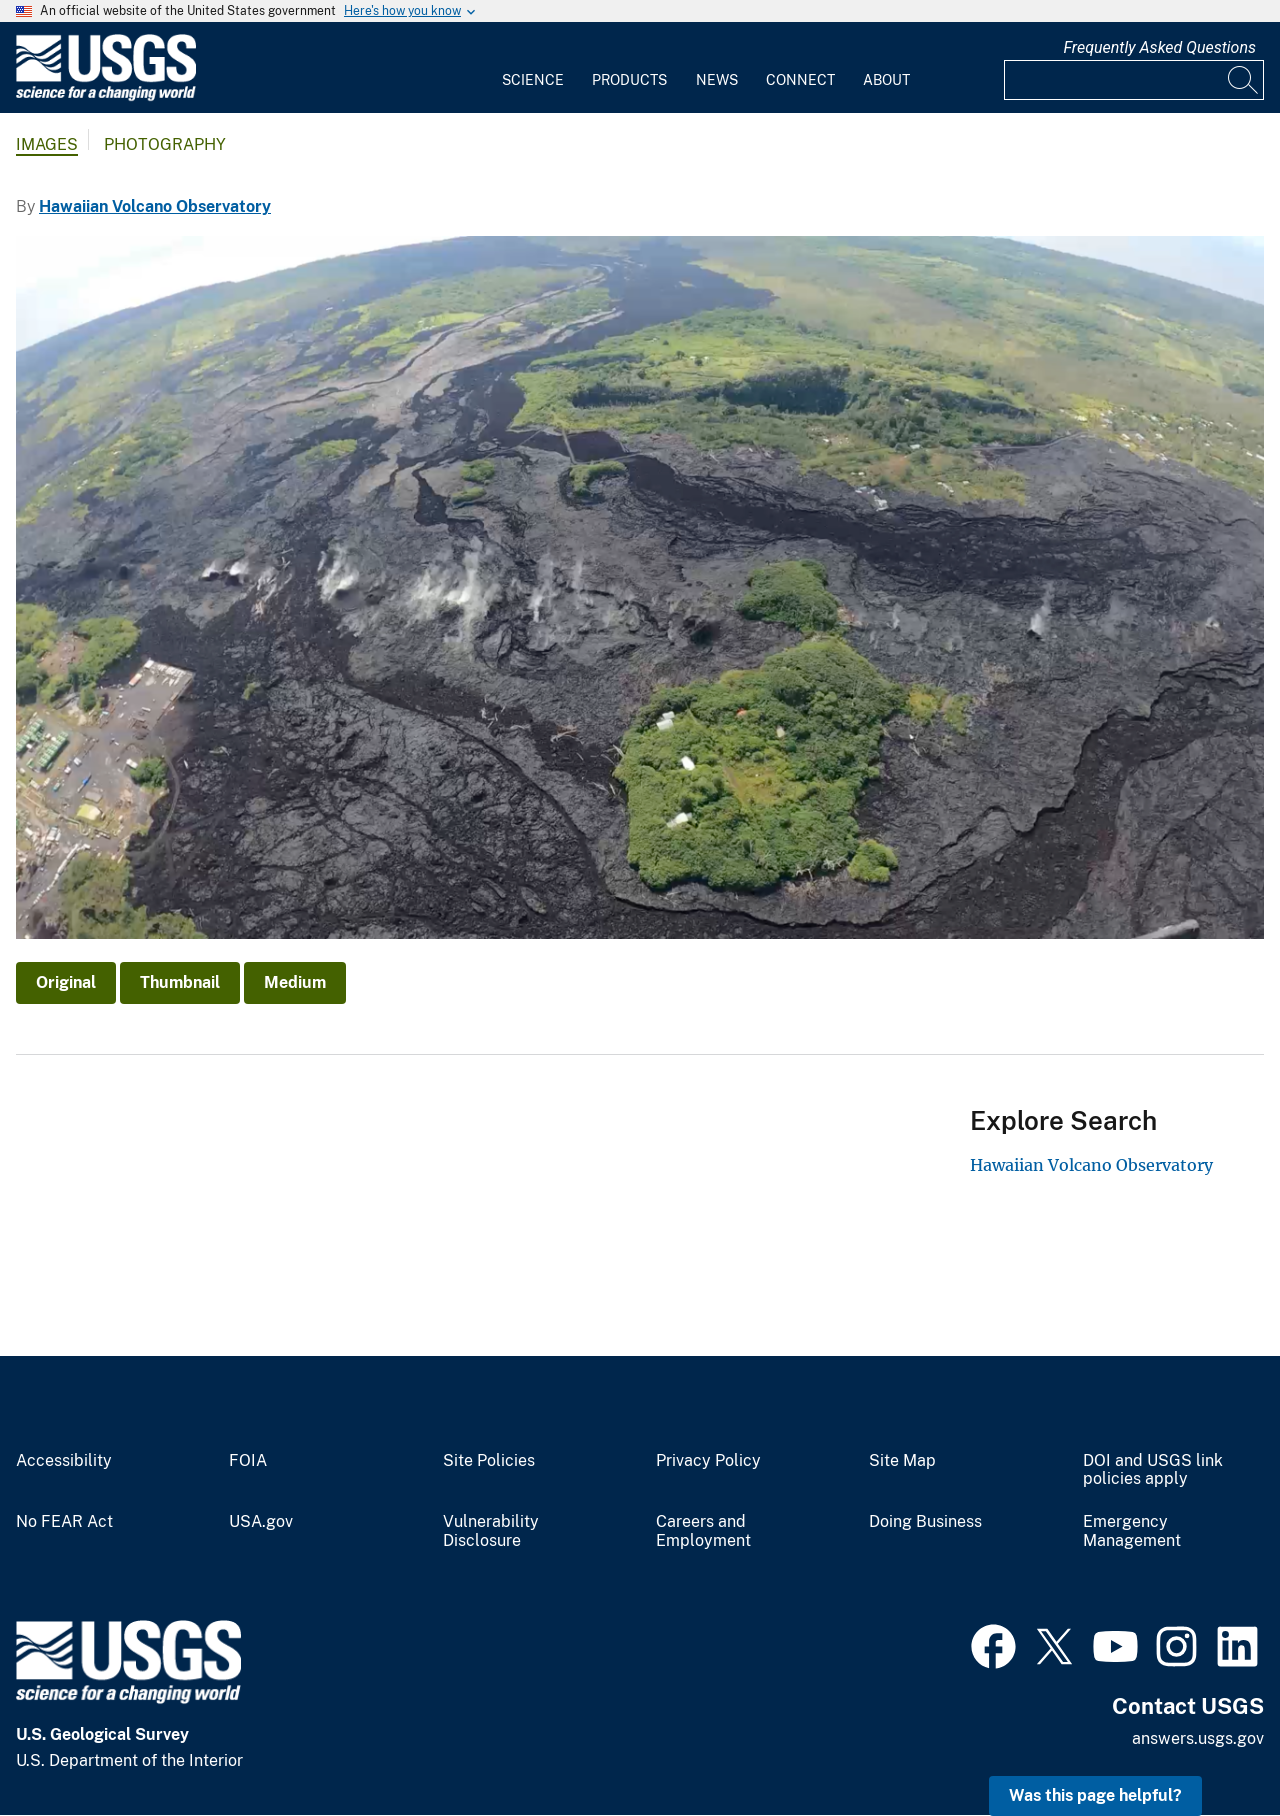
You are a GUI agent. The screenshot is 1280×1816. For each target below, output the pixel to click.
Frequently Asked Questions (1159, 47)
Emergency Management (1132, 1531)
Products (629, 80)
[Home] (106, 96)
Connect (800, 80)
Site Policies (489, 1461)
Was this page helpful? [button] (1095, 1795)
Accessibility (64, 1461)
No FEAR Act (64, 1522)
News (717, 80)
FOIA (248, 1461)
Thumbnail (180, 982)
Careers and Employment (703, 1531)
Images (47, 144)
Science (533, 80)
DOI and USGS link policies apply (1153, 1470)
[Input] (1134, 80)
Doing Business (925, 1522)
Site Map (902, 1461)
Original (66, 982)
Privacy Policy (708, 1461)
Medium (295, 982)
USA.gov (261, 1522)
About (886, 80)
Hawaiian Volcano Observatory (155, 206)
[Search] (1244, 80)
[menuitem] (533, 68)
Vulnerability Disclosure (491, 1531)
